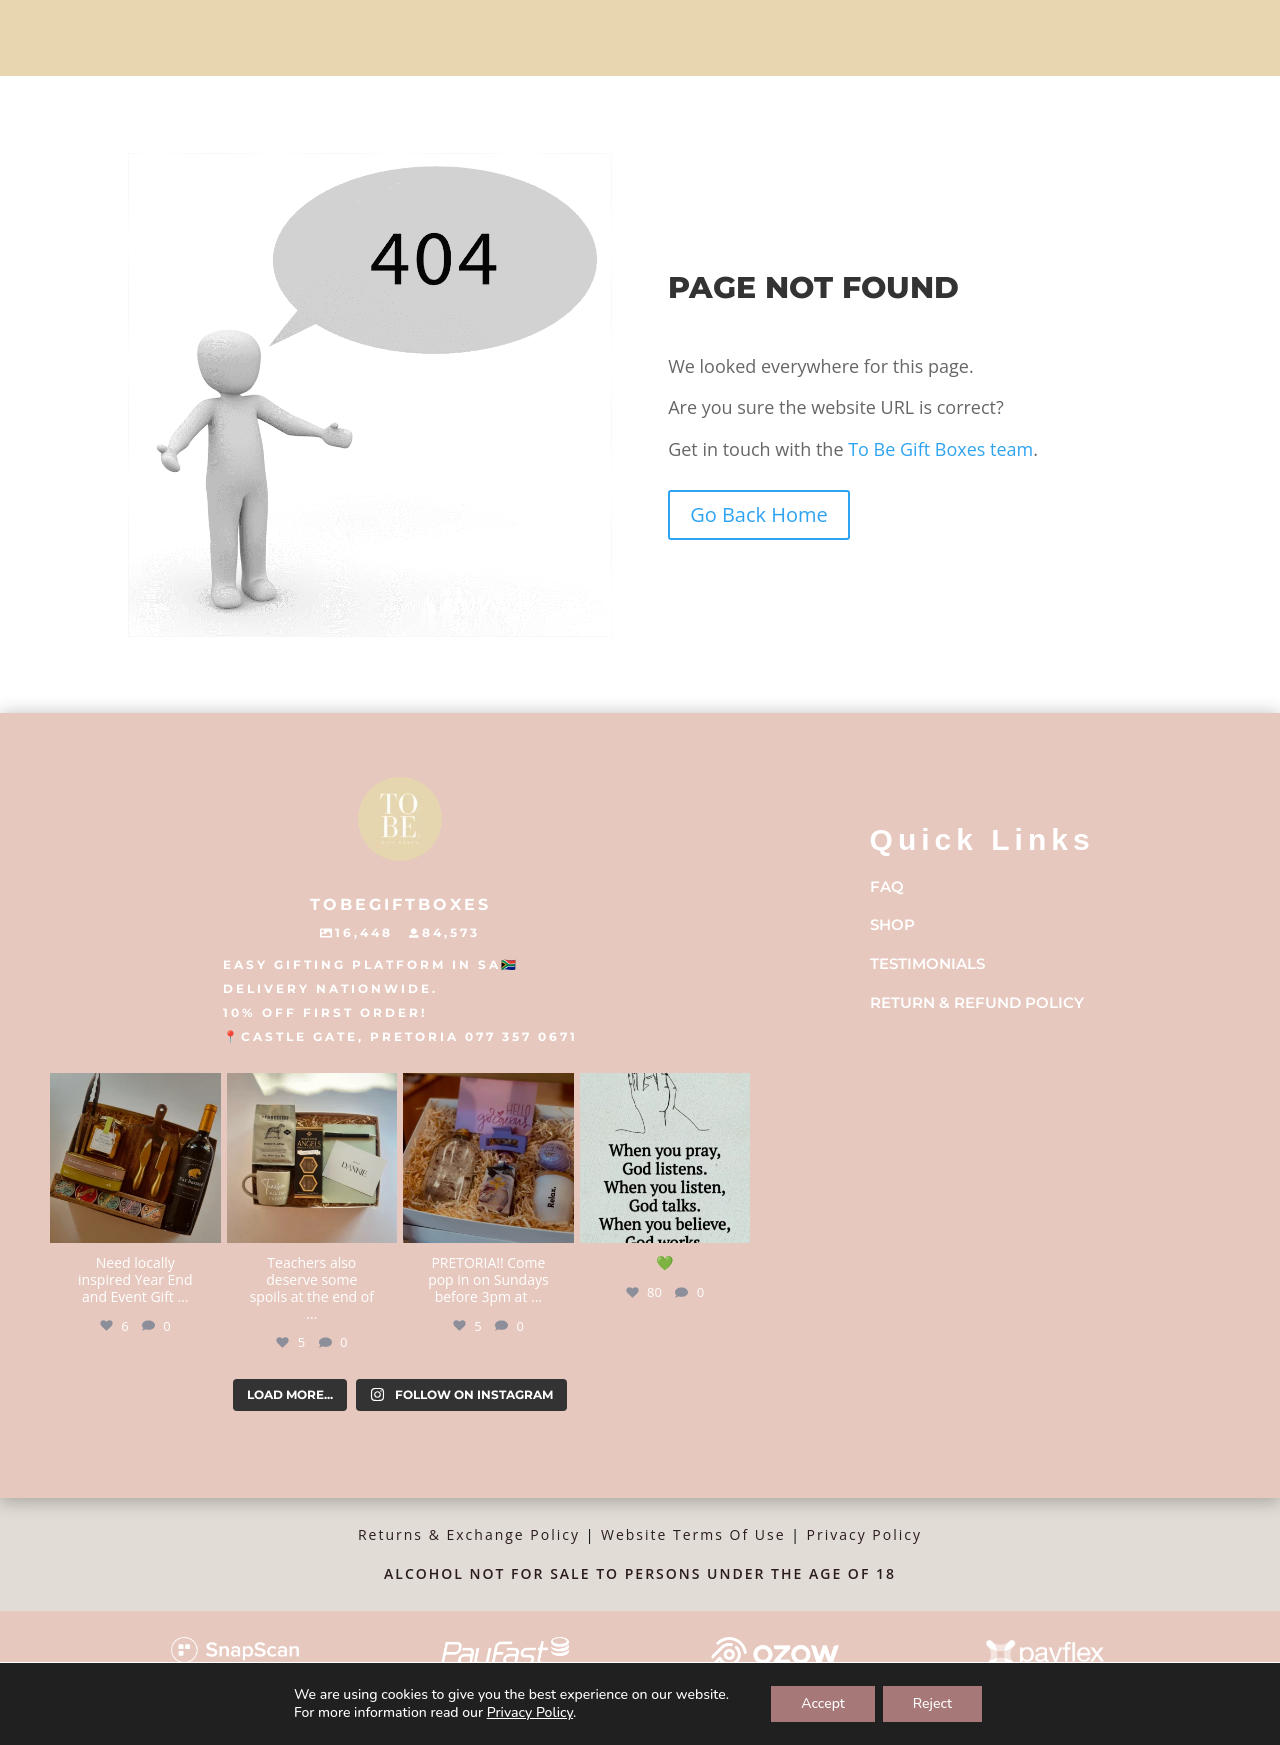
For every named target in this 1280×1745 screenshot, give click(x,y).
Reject (932, 1703)
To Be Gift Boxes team (939, 449)
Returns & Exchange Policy (469, 1534)
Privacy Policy (864, 1534)
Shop (892, 924)
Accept (823, 1703)
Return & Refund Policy (977, 1002)
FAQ (887, 886)
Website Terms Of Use (693, 1534)
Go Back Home (759, 514)
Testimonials (927, 963)
